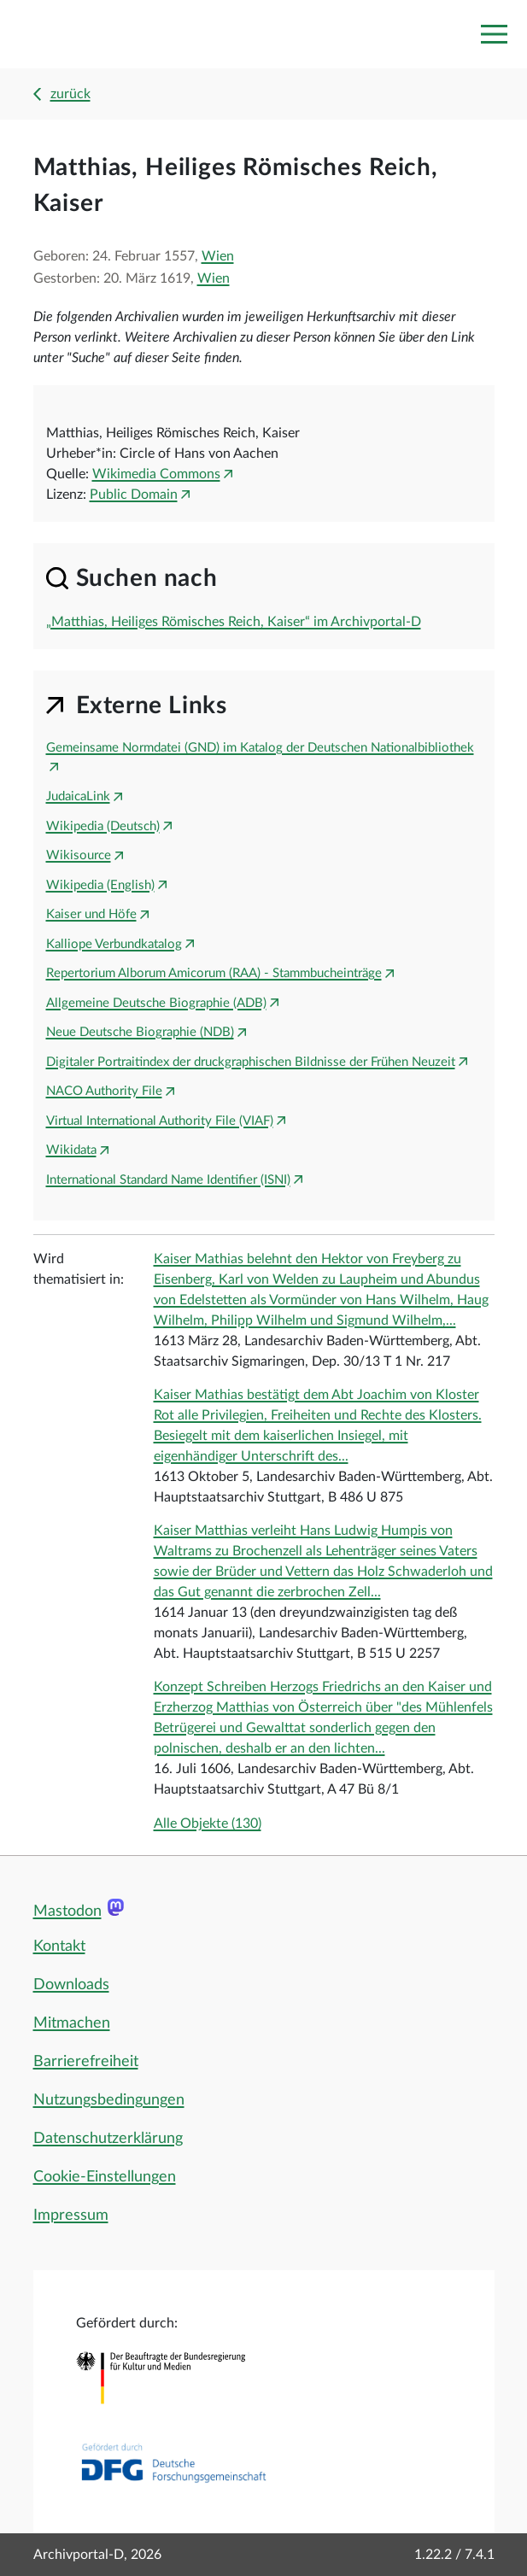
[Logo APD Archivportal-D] (90, 34)
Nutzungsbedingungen (108, 2100)
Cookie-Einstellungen (104, 2177)
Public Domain (134, 494)
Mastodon (67, 1911)
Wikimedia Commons (156, 474)
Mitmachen (71, 2023)
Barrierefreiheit (85, 2062)
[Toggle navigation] (494, 34)
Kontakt (59, 1946)
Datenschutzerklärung (108, 2138)
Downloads (71, 1985)
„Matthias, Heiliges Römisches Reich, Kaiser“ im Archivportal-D (233, 622)
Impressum (70, 2215)
